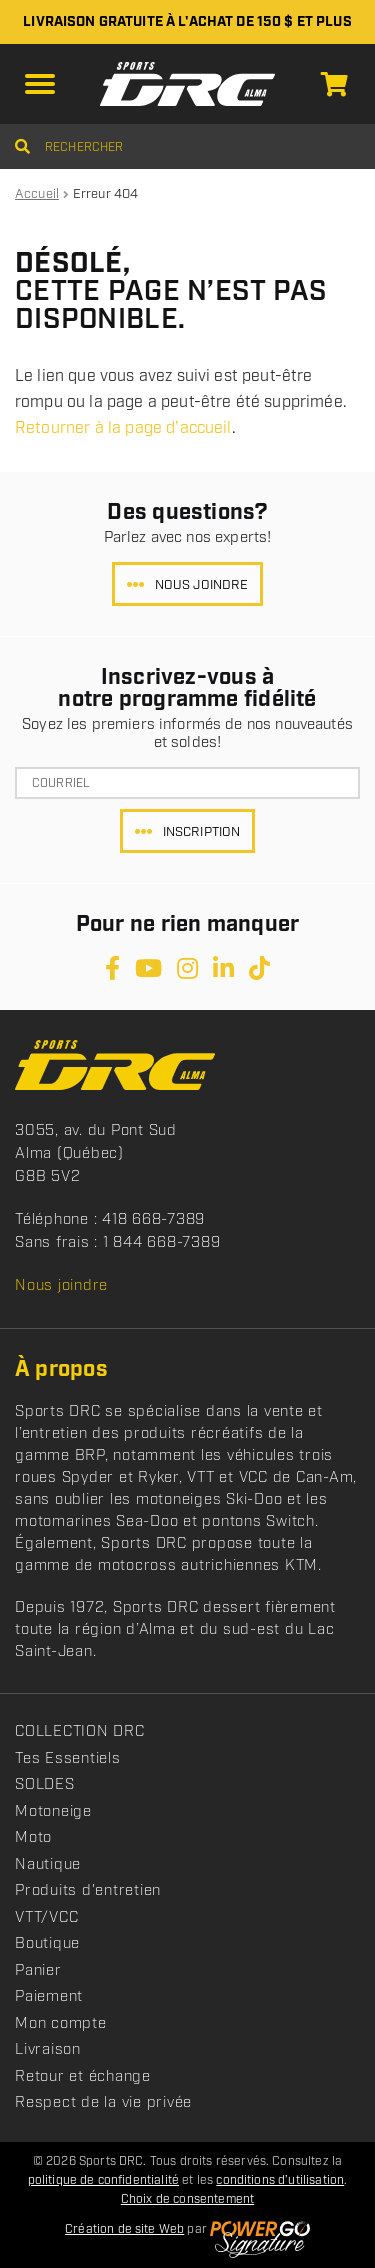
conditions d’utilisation (280, 2180)
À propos (61, 1369)
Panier (38, 1971)
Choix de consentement (187, 2199)
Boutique (47, 1944)
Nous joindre (202, 585)
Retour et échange (83, 2077)
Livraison (48, 2050)
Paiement (49, 1997)
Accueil (37, 194)
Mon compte (61, 2024)
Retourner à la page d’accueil (123, 428)
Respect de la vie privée (103, 2103)
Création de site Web (124, 2229)
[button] (40, 84)
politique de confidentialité (103, 2180)
